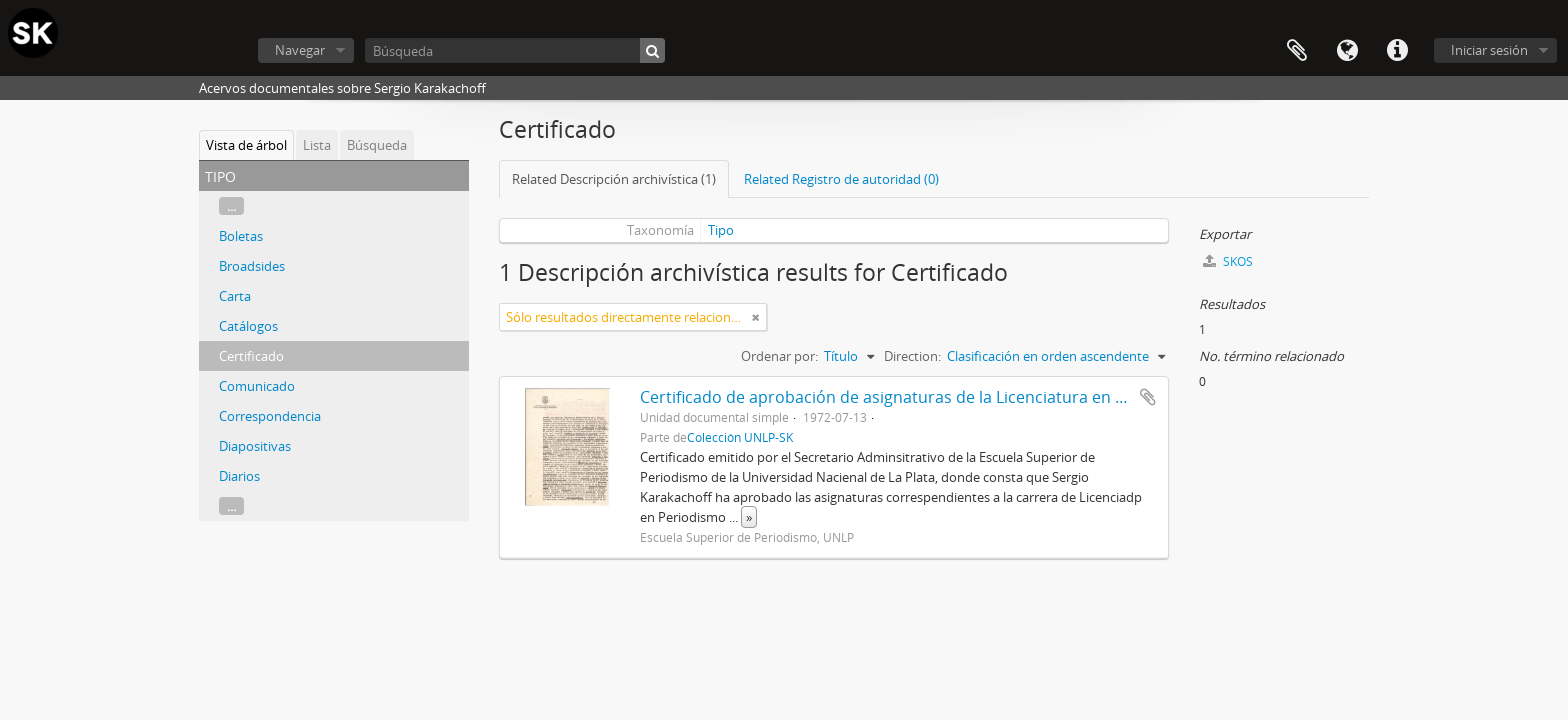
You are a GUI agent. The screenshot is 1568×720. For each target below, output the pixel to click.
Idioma (1347, 51)
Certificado (251, 356)
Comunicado (257, 386)
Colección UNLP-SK (740, 437)
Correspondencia (270, 416)
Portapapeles (1297, 51)
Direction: (912, 356)
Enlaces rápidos (1397, 51)
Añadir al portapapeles (1148, 397)
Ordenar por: (779, 356)
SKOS (1228, 261)
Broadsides (252, 266)
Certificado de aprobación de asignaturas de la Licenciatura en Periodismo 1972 (941, 397)
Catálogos (248, 326)
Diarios (239, 476)
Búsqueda (377, 145)
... (231, 206)
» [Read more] (749, 517)
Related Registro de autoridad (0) (841, 179)
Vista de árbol (246, 145)
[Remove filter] (756, 317)
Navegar (300, 50)
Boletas (241, 236)
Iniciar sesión (1489, 50)
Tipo (721, 230)
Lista (317, 145)
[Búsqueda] (515, 50)
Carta (235, 296)
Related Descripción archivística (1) (614, 179)
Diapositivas (255, 446)
